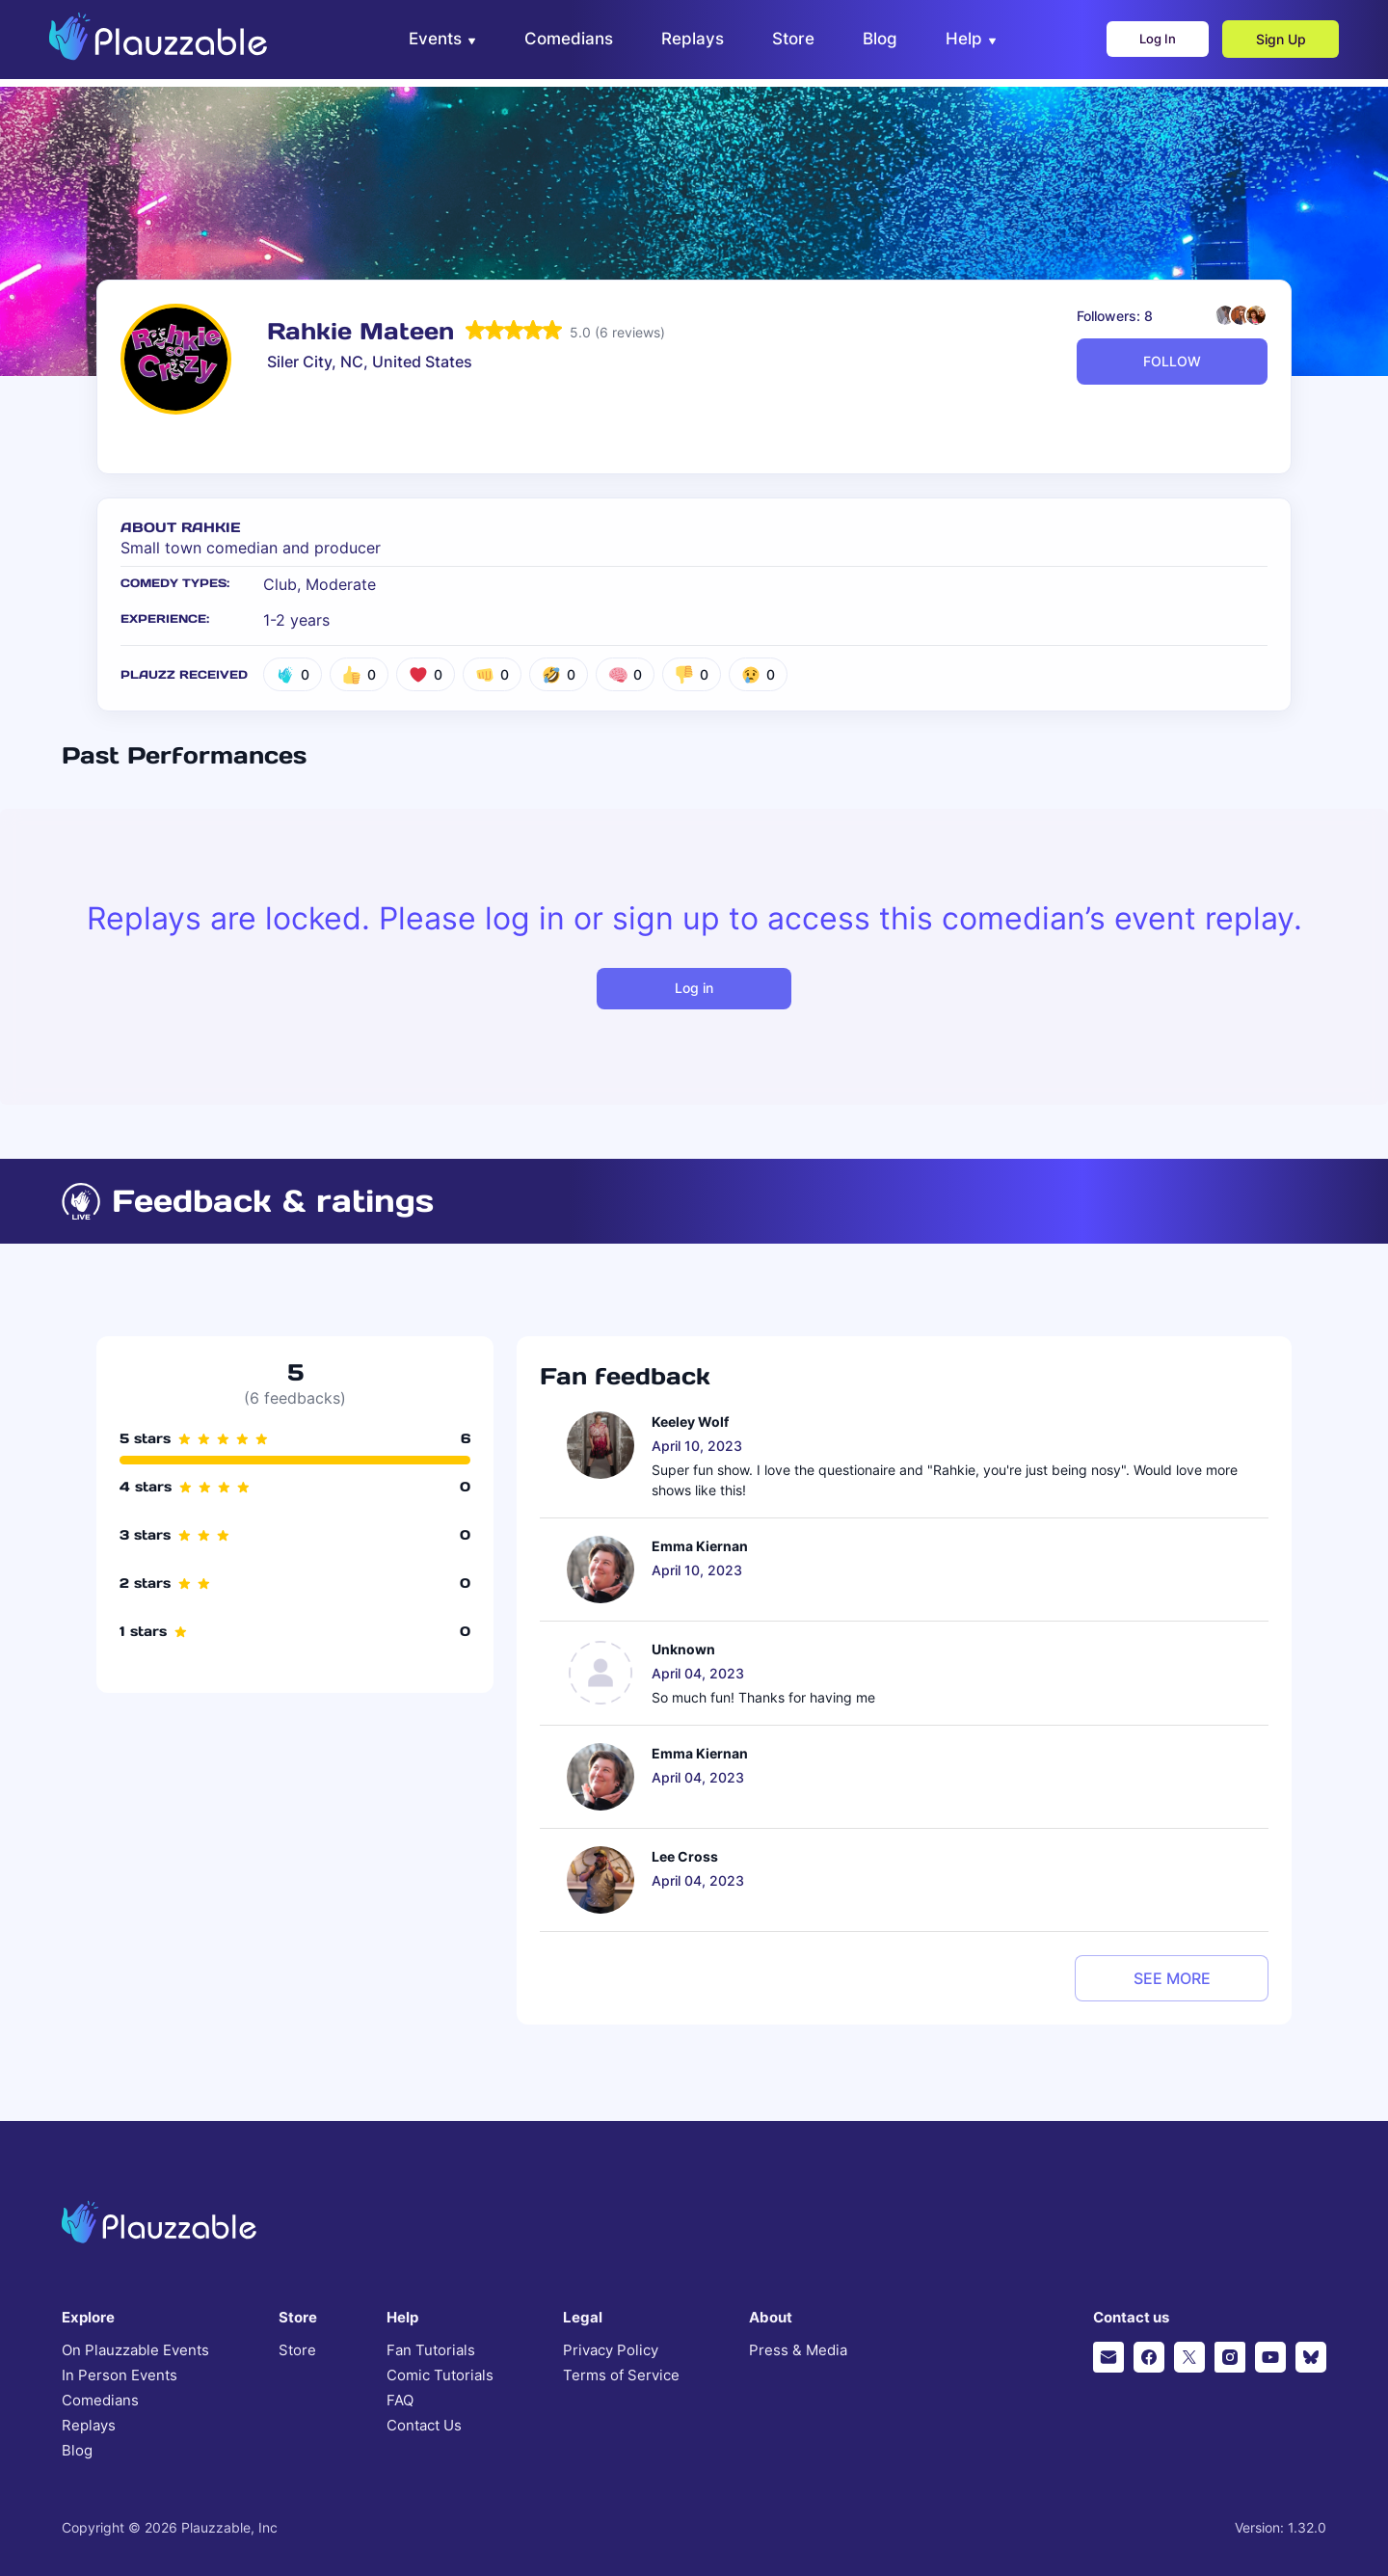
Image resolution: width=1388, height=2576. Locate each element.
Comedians (100, 2400)
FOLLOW (1172, 361)
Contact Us (424, 2425)
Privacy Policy (610, 2350)
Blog (77, 2450)
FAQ (400, 2400)
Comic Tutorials (440, 2375)
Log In (1138, 44)
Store (297, 2350)
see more (1172, 1978)
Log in (694, 987)
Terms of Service (621, 2375)
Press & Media (798, 2350)
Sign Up (1268, 44)
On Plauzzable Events (135, 2350)
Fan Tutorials (431, 2350)
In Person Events (119, 2375)
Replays (89, 2425)
